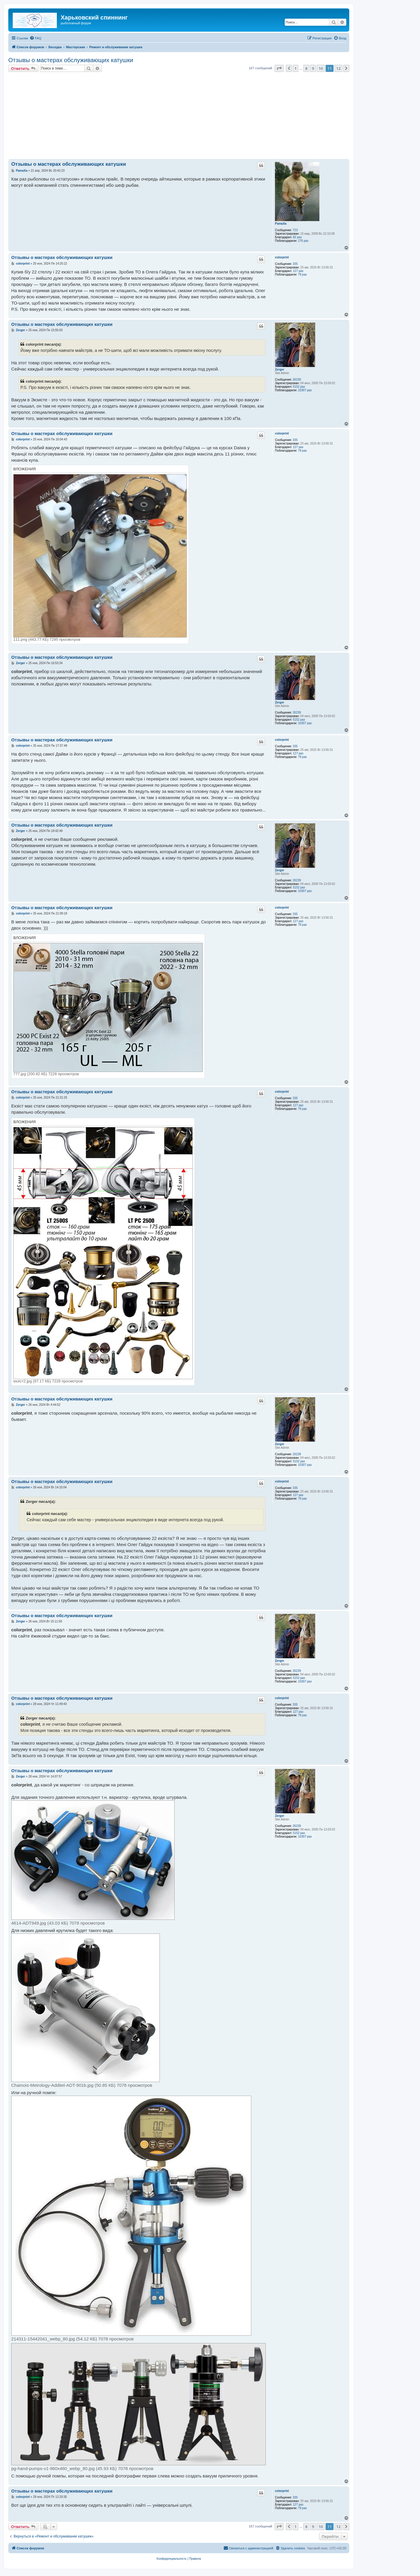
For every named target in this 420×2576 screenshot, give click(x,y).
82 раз (297, 237)
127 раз (298, 271)
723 (295, 230)
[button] (279, 68)
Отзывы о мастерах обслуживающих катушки (70, 60)
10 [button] (320, 68)
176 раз (303, 240)
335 (295, 263)
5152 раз (299, 386)
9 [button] (313, 68)
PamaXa (281, 223)
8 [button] (306, 68)
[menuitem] (35, 38)
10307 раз (305, 390)
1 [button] (296, 68)
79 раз (302, 274)
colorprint (282, 257)
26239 (297, 379)
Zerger (279, 369)
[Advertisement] (185, 116)
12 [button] (338, 68)
